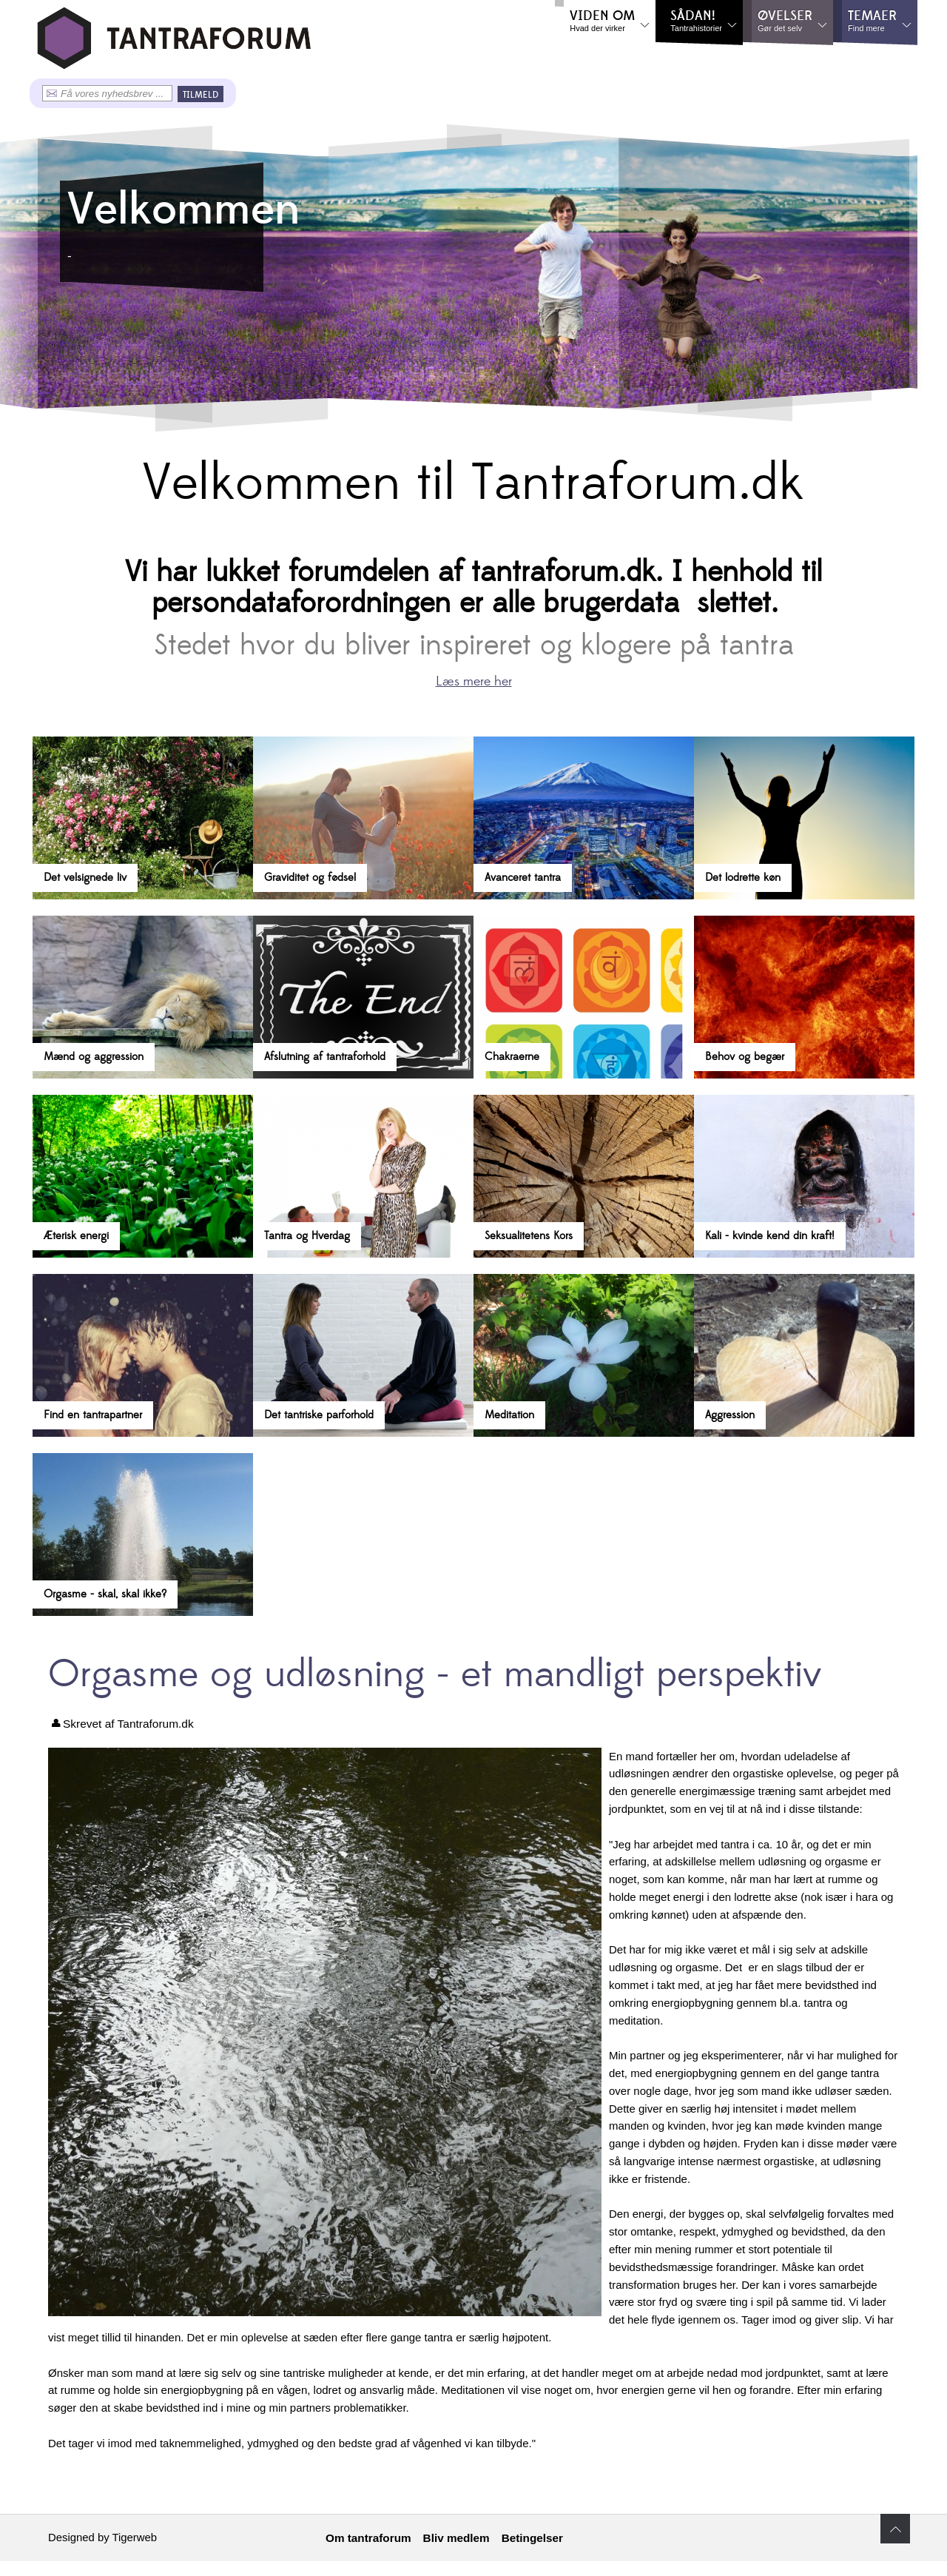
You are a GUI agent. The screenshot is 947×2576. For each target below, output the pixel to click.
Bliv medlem (456, 2538)
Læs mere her (474, 681)
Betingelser (532, 2538)
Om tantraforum (368, 2538)
